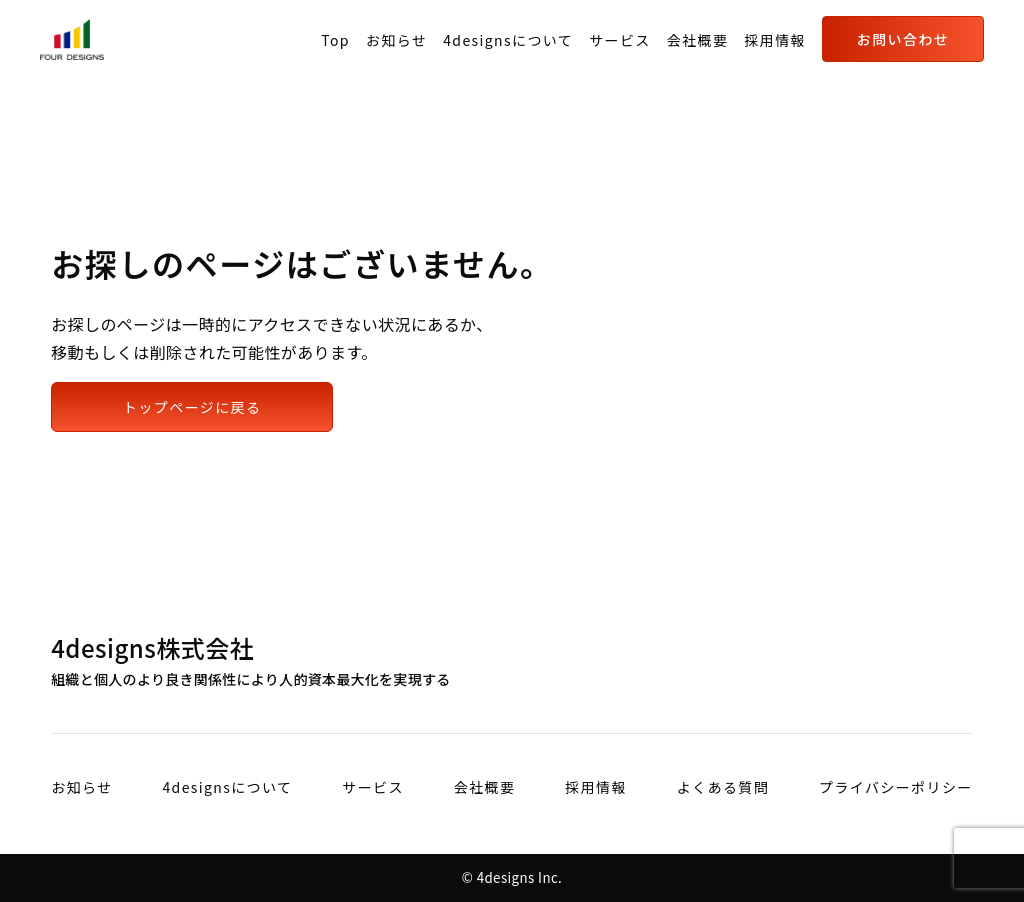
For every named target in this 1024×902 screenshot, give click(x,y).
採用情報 (775, 40)
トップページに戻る (192, 407)
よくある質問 (723, 787)
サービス (620, 40)
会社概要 (698, 40)
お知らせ (396, 40)
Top (335, 40)
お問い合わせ (903, 39)
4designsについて (508, 40)
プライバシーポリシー (896, 787)
